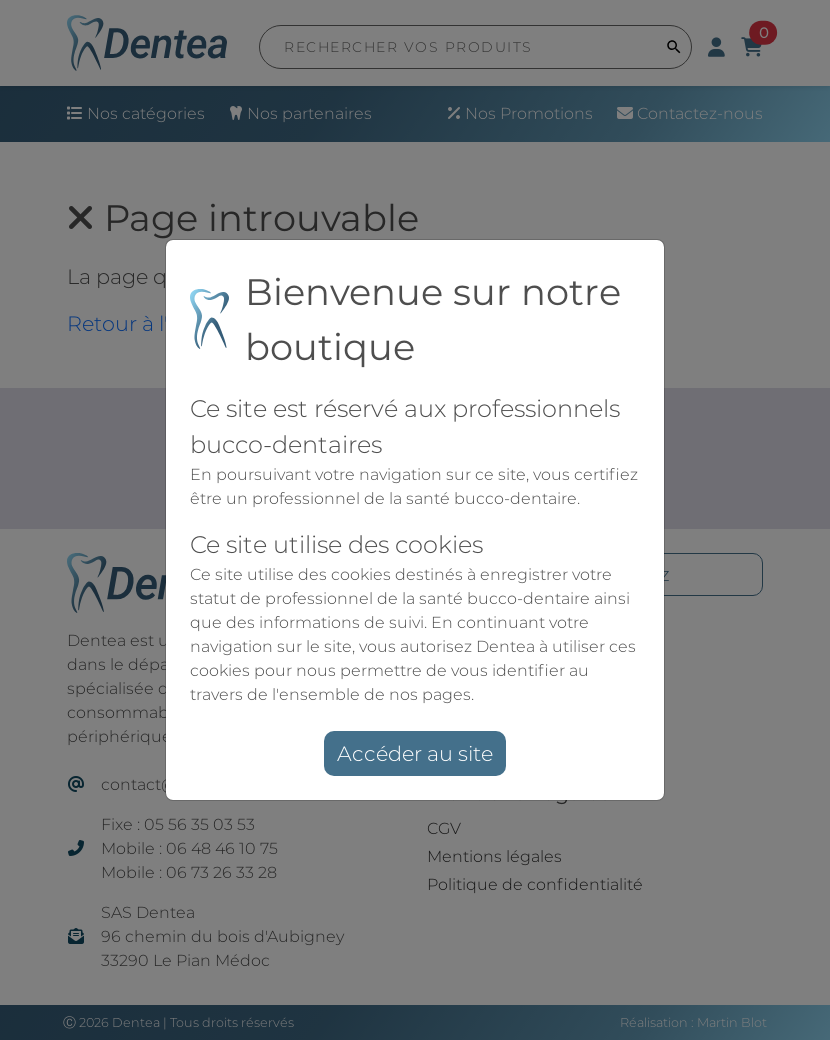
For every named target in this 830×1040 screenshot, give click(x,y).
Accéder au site (415, 753)
